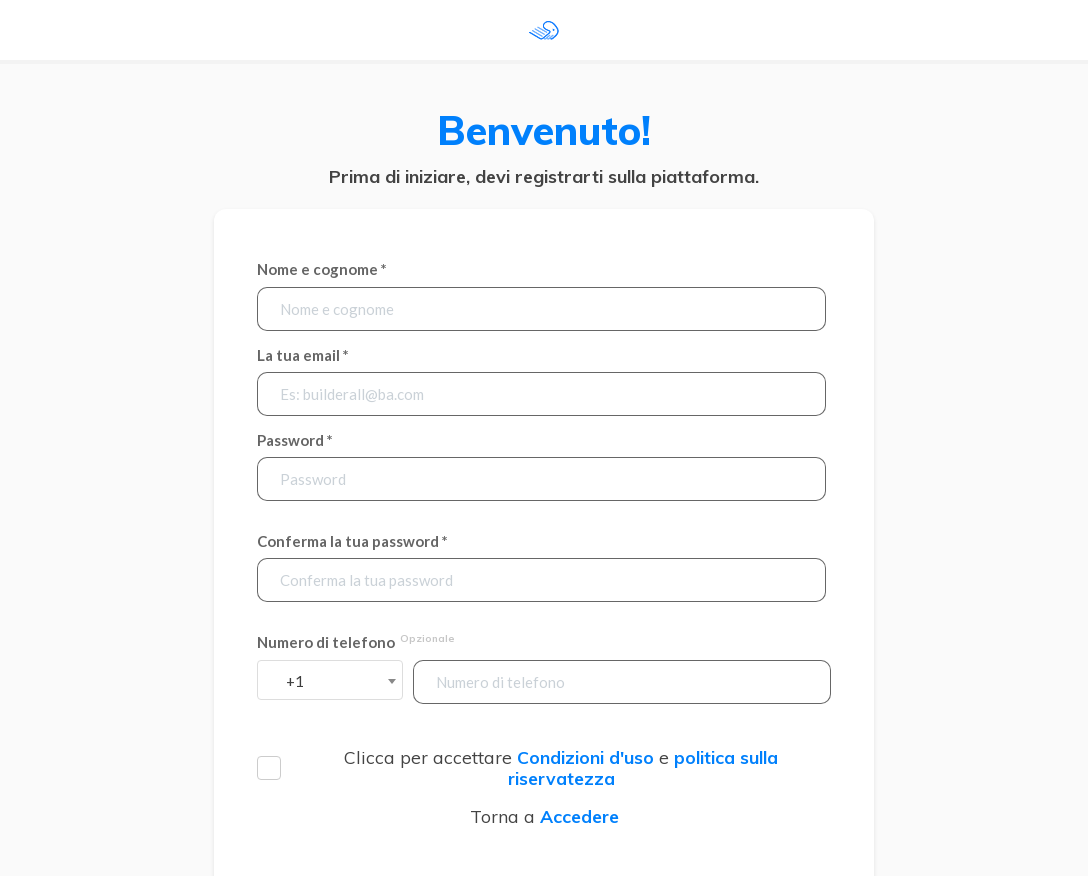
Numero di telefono (357, 642)
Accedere (579, 816)
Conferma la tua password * (352, 541)
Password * (295, 440)
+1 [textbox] (295, 681)
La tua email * (303, 355)
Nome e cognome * (322, 269)
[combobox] (330, 680)
